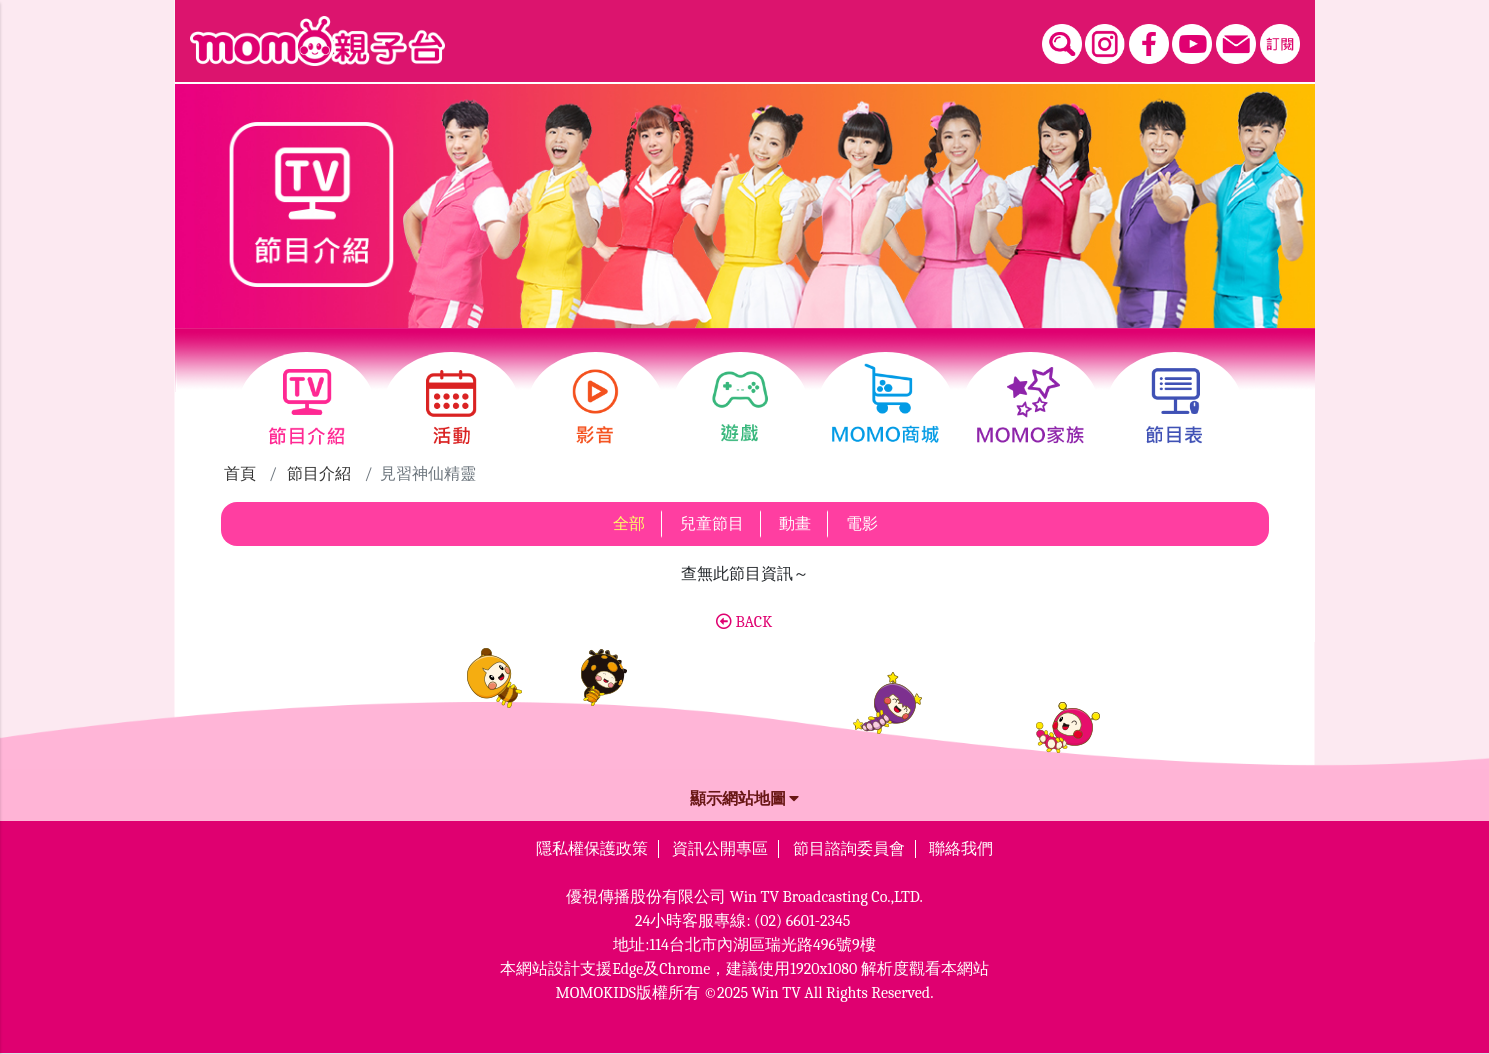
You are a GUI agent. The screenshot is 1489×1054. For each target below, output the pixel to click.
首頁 (240, 474)
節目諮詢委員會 (849, 849)
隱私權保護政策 (592, 849)
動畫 (795, 524)
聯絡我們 (961, 849)
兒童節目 (712, 524)
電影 (862, 524)
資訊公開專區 (720, 849)
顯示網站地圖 (745, 799)
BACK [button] (744, 622)
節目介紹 (319, 474)
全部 (629, 524)
